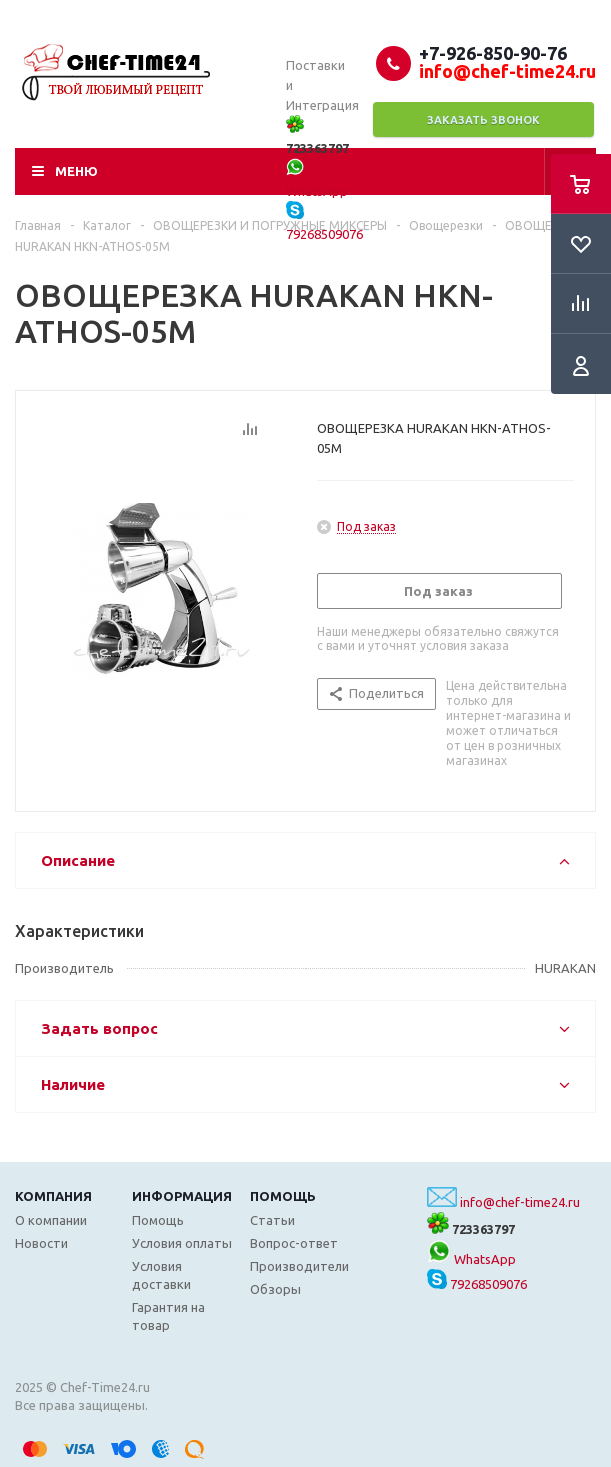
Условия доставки (161, 1275)
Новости (41, 1243)
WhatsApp (471, 1259)
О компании (51, 1220)
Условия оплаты (182, 1243)
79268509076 (477, 1284)
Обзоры (275, 1289)
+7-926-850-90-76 (493, 53)
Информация (182, 1196)
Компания (53, 1196)
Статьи (272, 1220)
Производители (299, 1266)
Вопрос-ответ (294, 1243)
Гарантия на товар (168, 1316)
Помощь (283, 1196)
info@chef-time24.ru (520, 1202)
